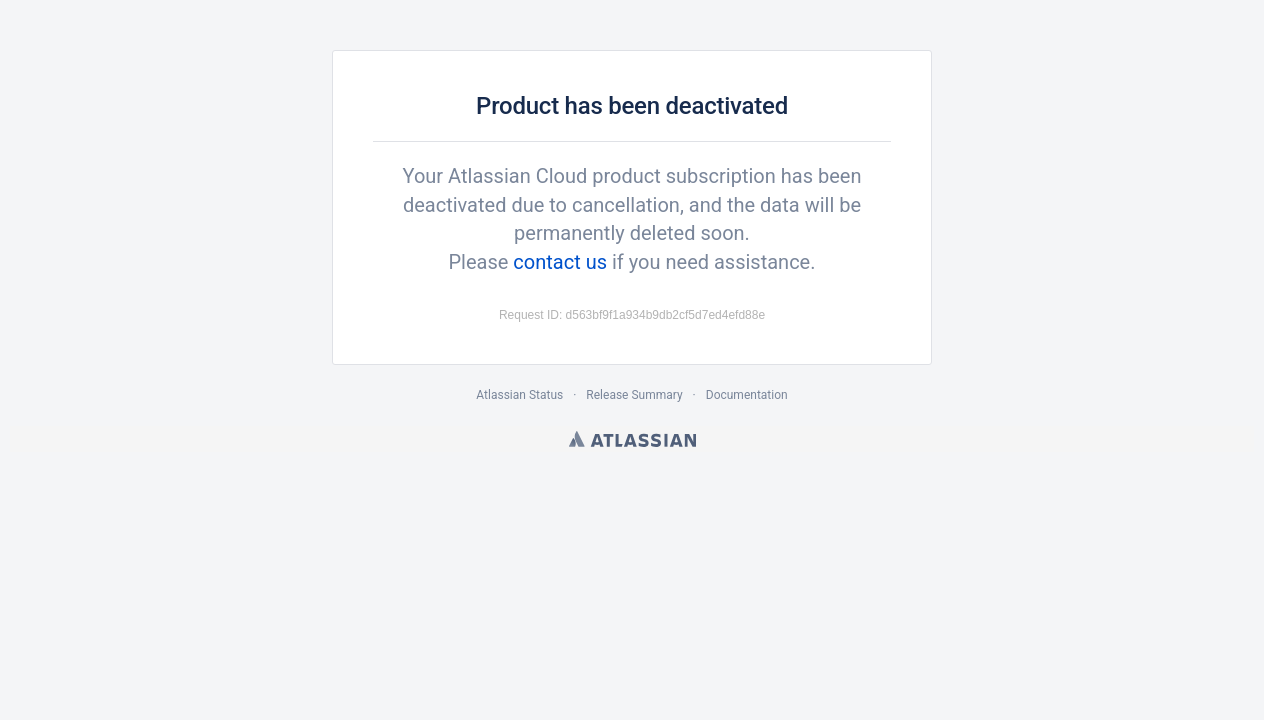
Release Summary (634, 395)
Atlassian (632, 439)
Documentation (747, 395)
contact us (560, 262)
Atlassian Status (519, 395)
